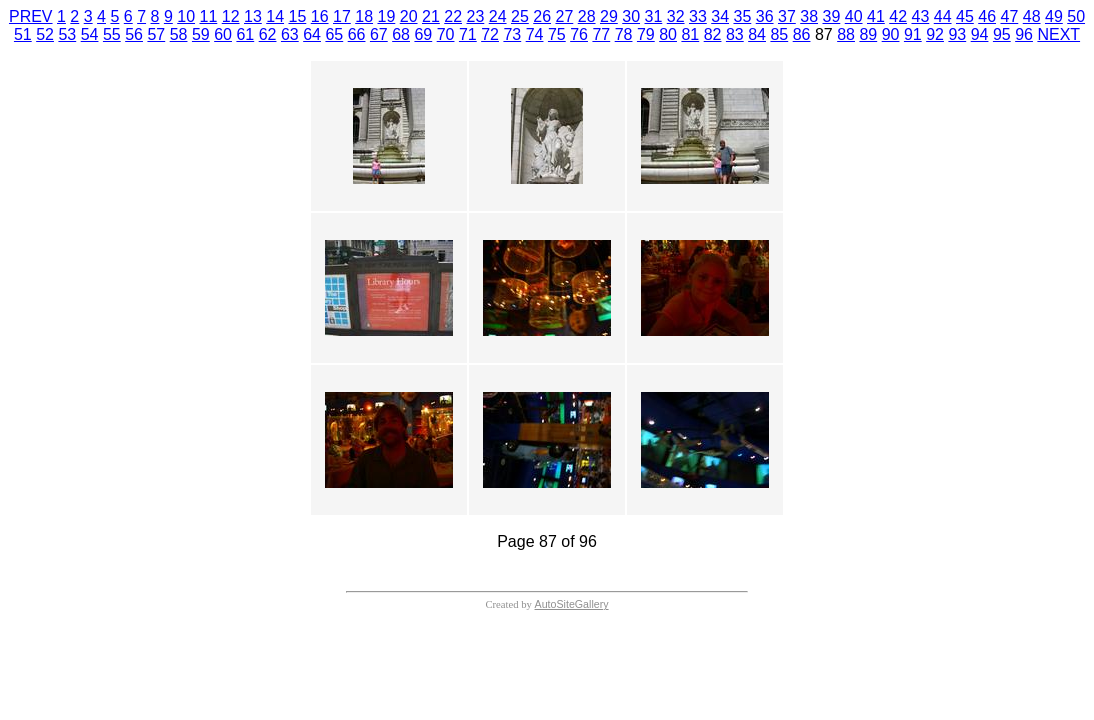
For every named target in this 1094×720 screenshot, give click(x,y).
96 (1024, 34)
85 (779, 34)
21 (431, 16)
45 (965, 16)
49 (1054, 16)
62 (268, 34)
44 (943, 16)
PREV (31, 16)
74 (535, 34)
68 (401, 34)
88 (846, 34)
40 (854, 16)
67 (379, 34)
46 (987, 16)
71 (468, 34)
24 (498, 16)
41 (876, 16)
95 (1002, 34)
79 (646, 34)
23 (475, 16)
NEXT (1058, 34)
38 (809, 16)
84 (757, 34)
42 (898, 16)
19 (386, 16)
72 (490, 34)
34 (720, 16)
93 (957, 34)
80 (668, 34)
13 (253, 16)
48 (1032, 16)
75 (557, 34)
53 (67, 34)
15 (297, 16)
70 (446, 34)
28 (587, 16)
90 (891, 34)
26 (542, 16)
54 (90, 34)
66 (357, 34)
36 (765, 16)
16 (320, 16)
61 (245, 34)
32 (676, 16)
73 (512, 34)
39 (831, 16)
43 (920, 16)
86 (802, 34)
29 (609, 16)
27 (564, 16)
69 (423, 34)
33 (698, 16)
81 (690, 34)
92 (935, 34)
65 (334, 34)
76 (579, 34)
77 (601, 34)
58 (179, 34)
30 (631, 16)
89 (868, 34)
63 (290, 34)
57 (156, 34)
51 (23, 34)
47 (1009, 16)
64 (312, 34)
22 (453, 16)
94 (980, 34)
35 (742, 16)
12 (231, 16)
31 (653, 16)
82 (713, 34)
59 (201, 34)
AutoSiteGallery (572, 604)
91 (913, 34)
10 (186, 16)
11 (208, 16)
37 (787, 16)
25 (520, 16)
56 (134, 34)
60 (223, 34)
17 (342, 16)
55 (112, 34)
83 (735, 34)
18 (364, 16)
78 (624, 34)
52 (45, 34)
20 (409, 16)
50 (1076, 16)
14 (275, 16)
